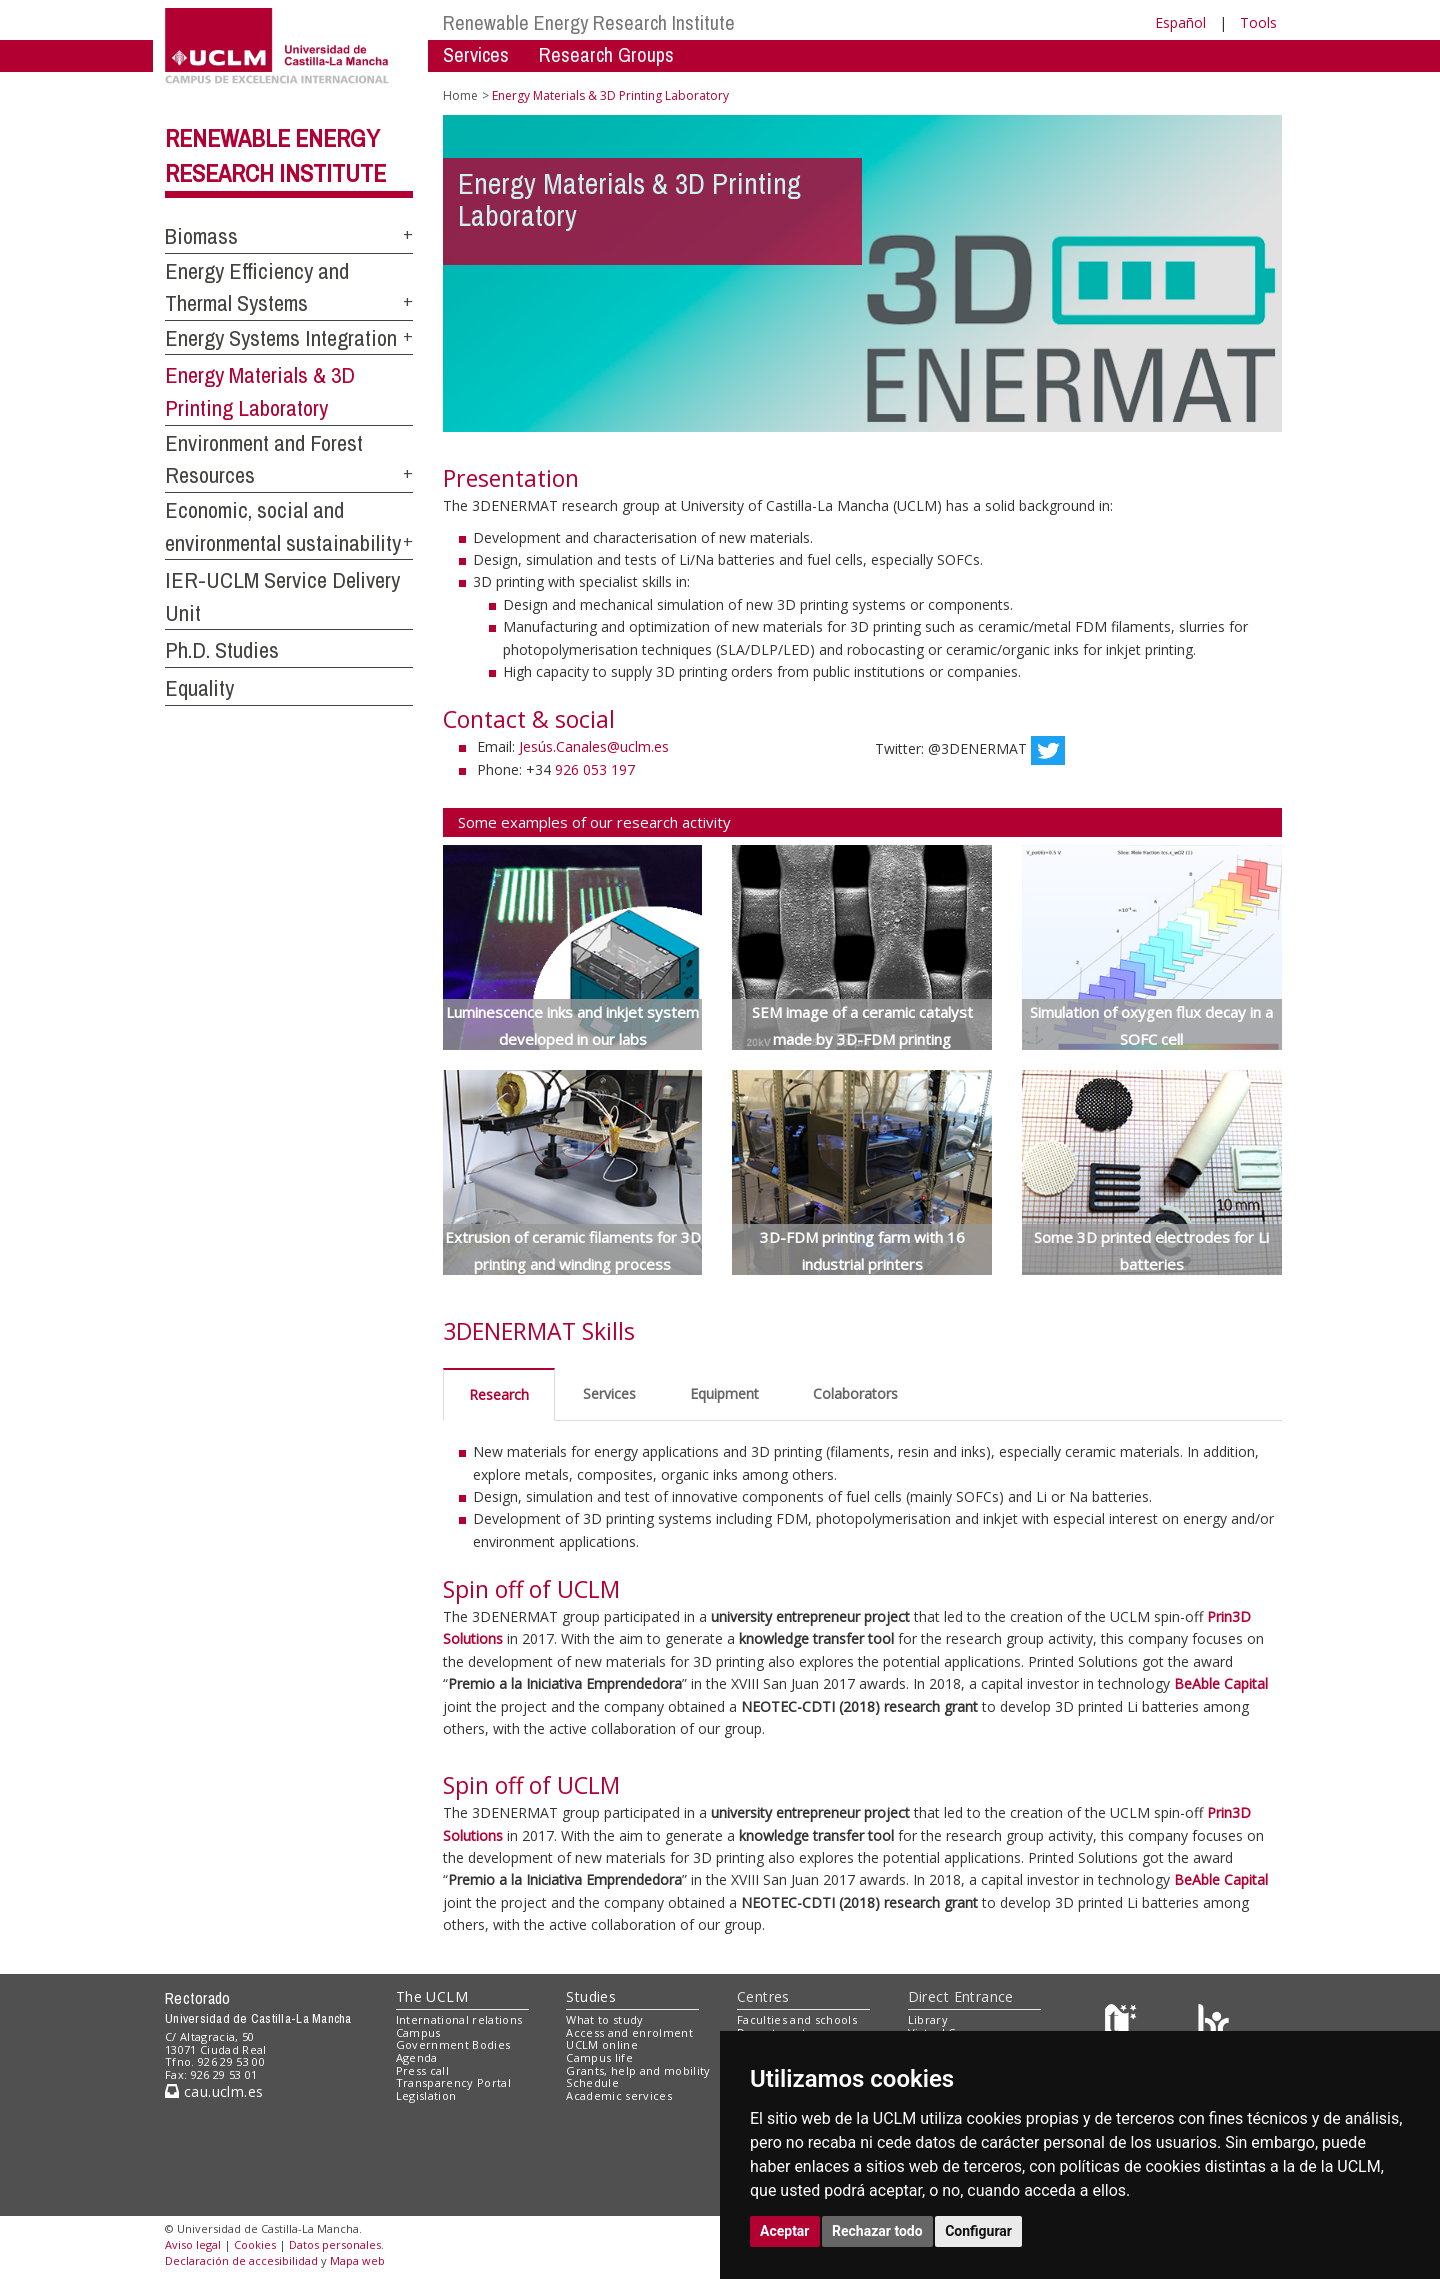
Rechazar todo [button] (877, 2231)
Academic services (619, 2095)
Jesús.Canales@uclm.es (594, 746)
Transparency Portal (453, 2082)
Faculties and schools (797, 2019)
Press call (422, 2070)
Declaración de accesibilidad (241, 2260)
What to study (604, 2019)
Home (460, 95)
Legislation (426, 2095)
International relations (459, 2019)
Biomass (201, 236)
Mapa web (357, 2260)
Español (1180, 22)
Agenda (417, 2057)
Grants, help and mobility (638, 2070)
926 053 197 (595, 769)
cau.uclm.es (214, 2091)
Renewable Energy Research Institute (589, 22)
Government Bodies (453, 2044)
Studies (591, 1996)
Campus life (599, 2057)
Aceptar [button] (785, 2231)
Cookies (255, 2244)
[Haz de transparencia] (1123, 2023)
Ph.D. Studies (222, 650)
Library (928, 2019)
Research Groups (606, 54)
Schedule (592, 2082)
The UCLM (432, 1996)
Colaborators (855, 1393)
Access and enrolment (629, 2032)
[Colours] (1213, 2023)
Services (476, 54)
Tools (1258, 22)
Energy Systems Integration (281, 338)
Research (499, 1394)
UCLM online (602, 2044)
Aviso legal (193, 2244)
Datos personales (335, 2244)
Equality (199, 688)
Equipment (724, 1393)
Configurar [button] (978, 2231)
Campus (418, 2032)
